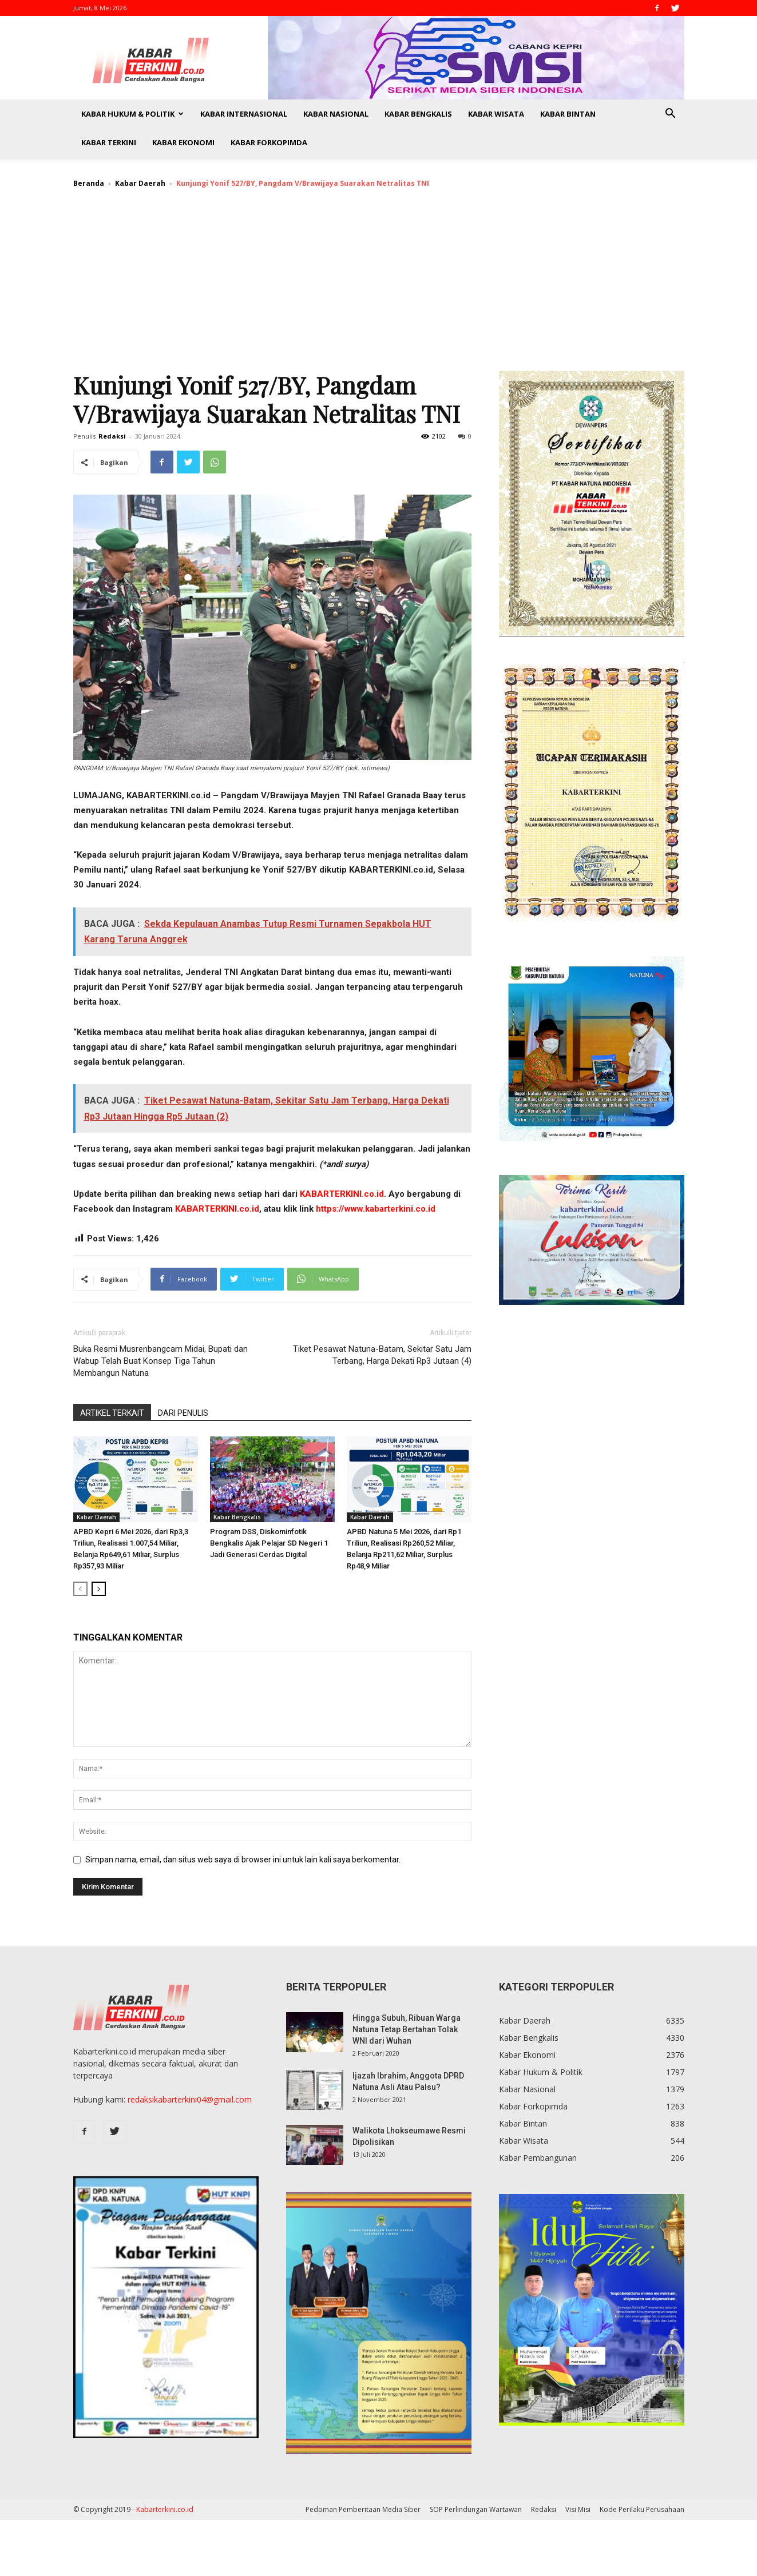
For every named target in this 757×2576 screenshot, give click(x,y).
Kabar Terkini (108, 142)
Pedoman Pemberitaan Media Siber (363, 2509)
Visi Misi (577, 2509)
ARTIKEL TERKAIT (112, 1413)
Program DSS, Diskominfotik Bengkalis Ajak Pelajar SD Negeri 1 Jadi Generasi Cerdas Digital (269, 1543)
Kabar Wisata (496, 114)
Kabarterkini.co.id (164, 2509)
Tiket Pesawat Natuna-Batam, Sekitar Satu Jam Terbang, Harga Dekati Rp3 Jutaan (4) (382, 1355)
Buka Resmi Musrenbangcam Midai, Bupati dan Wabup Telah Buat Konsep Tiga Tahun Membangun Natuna (160, 1361)
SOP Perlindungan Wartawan (476, 2509)
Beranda (88, 183)
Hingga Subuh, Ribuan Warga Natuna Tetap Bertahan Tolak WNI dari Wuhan (406, 2029)
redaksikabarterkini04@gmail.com (190, 2099)
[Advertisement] (378, 285)
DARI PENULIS (183, 1413)
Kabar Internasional (243, 114)
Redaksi (112, 436)
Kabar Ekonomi (183, 142)
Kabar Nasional (335, 114)
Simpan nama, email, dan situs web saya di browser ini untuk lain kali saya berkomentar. (243, 1859)
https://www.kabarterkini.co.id (375, 1209)
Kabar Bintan (568, 114)
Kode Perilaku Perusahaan (642, 2509)
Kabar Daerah (140, 183)
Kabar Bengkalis (418, 114)
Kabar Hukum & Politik (132, 114)
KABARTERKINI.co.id (342, 1194)
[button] (670, 114)
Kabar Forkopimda (269, 142)
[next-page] (99, 1589)
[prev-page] (80, 1589)
